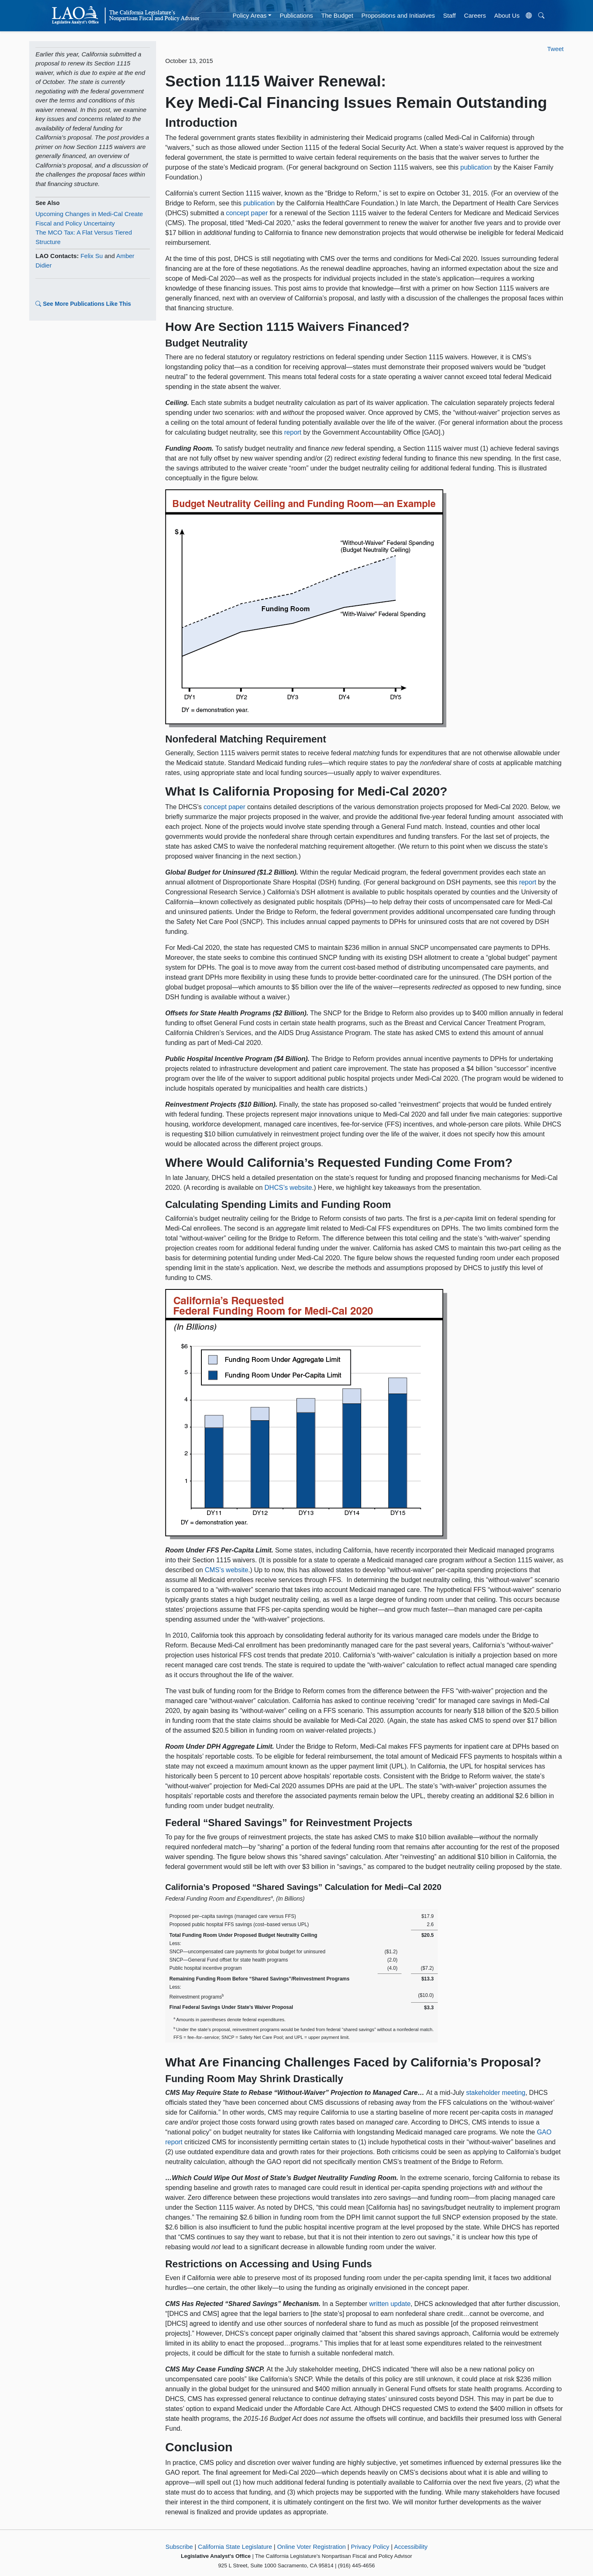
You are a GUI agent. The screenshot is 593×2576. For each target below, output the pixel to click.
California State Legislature (235, 2546)
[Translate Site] (529, 15)
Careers (475, 15)
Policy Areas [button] (250, 15)
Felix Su (91, 255)
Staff (449, 15)
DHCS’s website (288, 1187)
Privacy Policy (370, 2546)
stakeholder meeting (495, 2092)
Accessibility (411, 2546)
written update (390, 2303)
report (292, 432)
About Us (507, 15)
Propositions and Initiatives (398, 15)
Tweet (555, 48)
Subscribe (179, 2546)
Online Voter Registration (311, 2546)
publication (476, 167)
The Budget (337, 15)
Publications (296, 15)
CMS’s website (226, 1569)
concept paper (247, 212)
